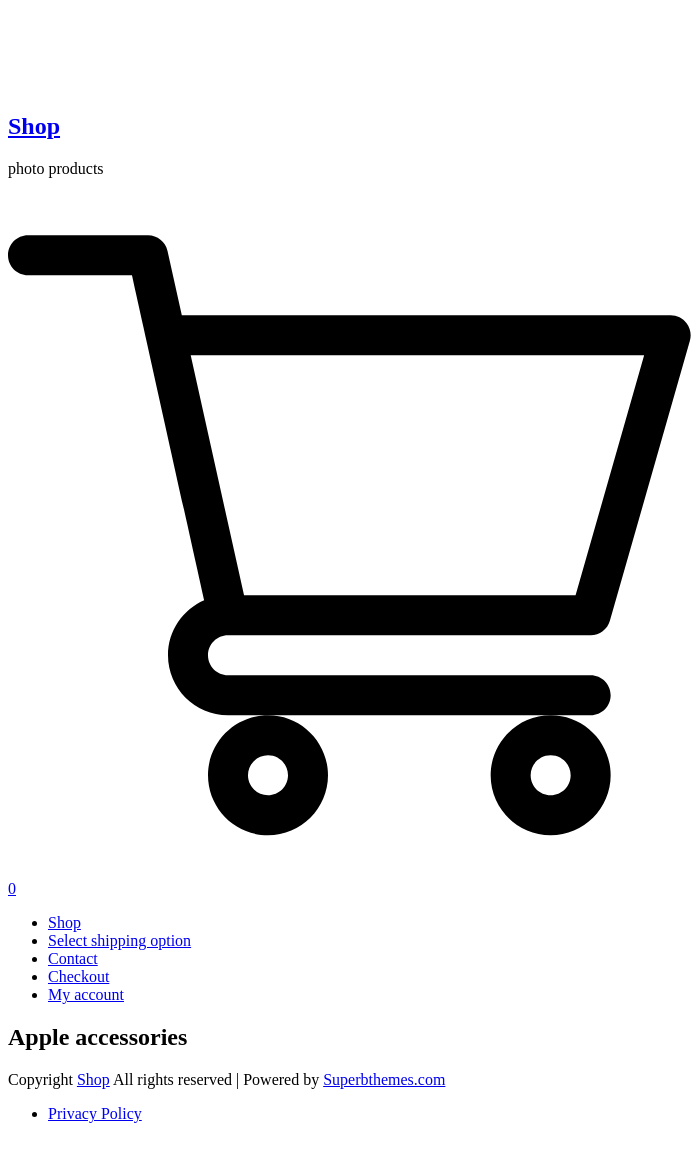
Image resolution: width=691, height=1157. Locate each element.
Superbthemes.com (384, 1079)
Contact (73, 958)
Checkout (78, 976)
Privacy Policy (95, 1113)
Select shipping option (119, 940)
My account (86, 994)
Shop (34, 126)
